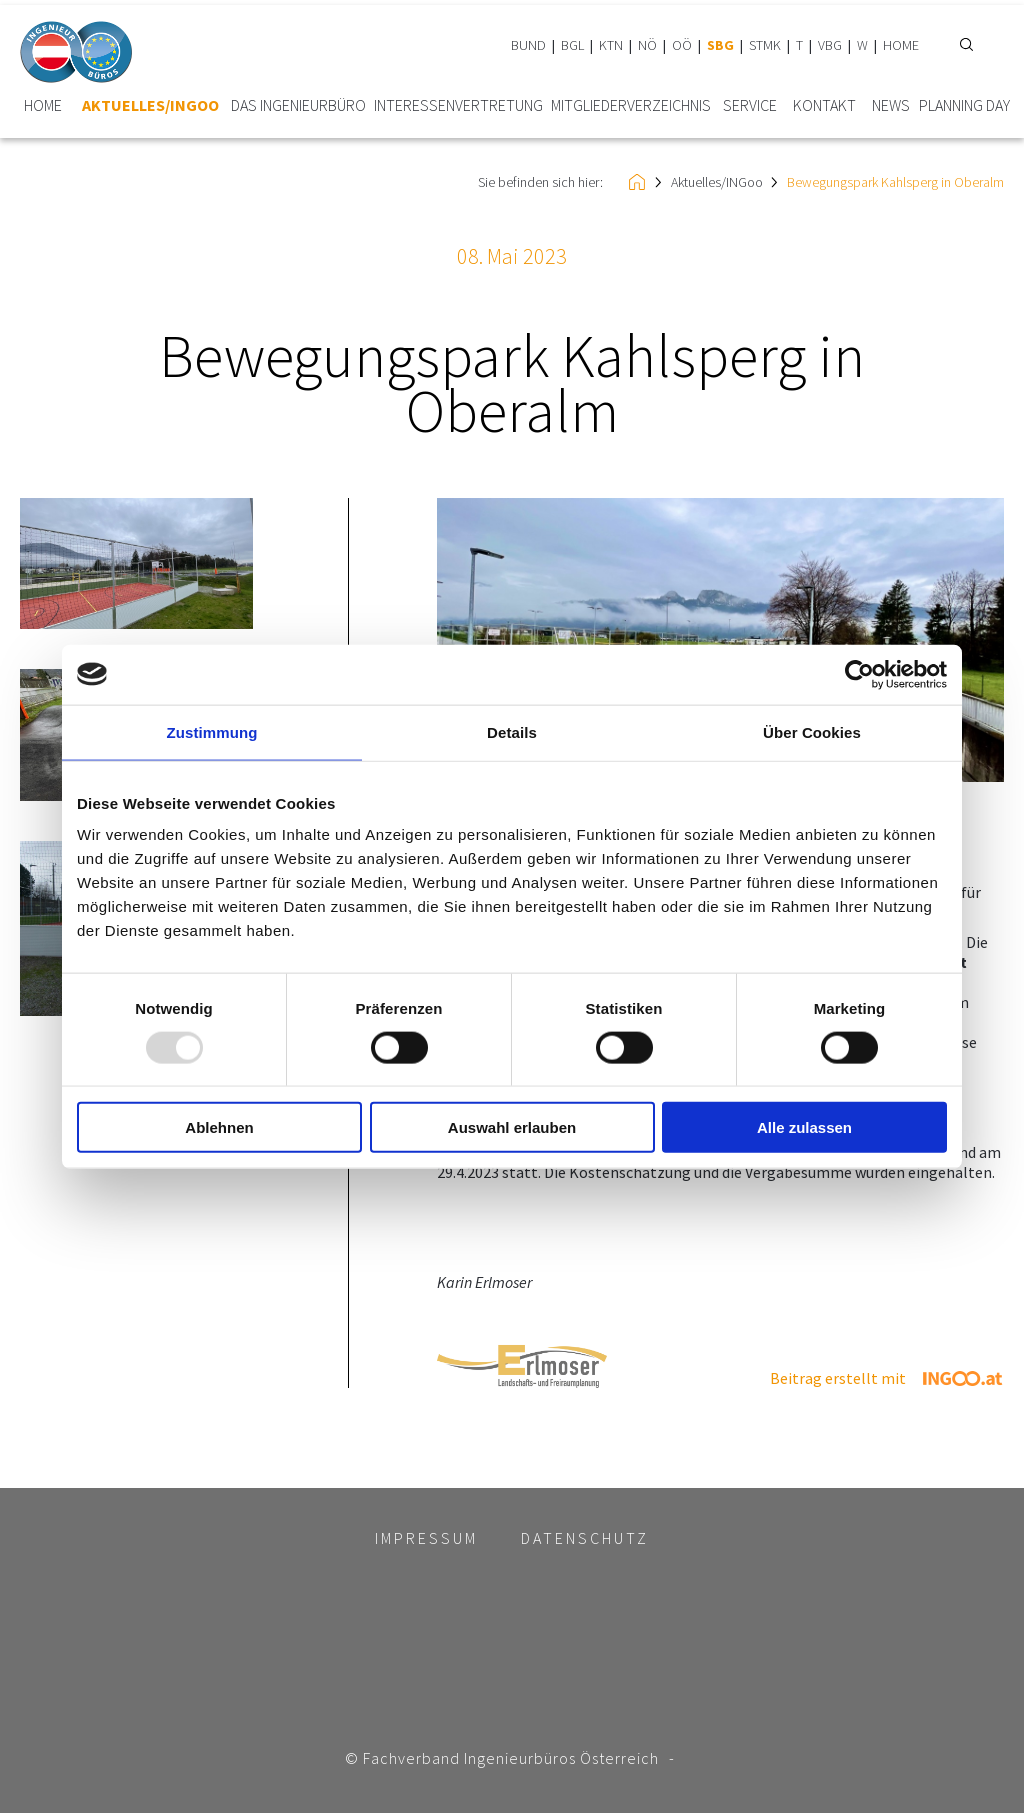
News (891, 105)
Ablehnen (219, 1127)
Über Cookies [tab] (812, 731)
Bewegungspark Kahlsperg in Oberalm (895, 182)
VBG (830, 45)
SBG (720, 45)
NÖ (647, 45)
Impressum (426, 1538)
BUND (528, 45)
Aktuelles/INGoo (150, 105)
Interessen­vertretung (458, 105)
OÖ (682, 45)
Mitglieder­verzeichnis (631, 105)
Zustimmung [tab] (212, 731)
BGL (572, 45)
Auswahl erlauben (512, 1127)
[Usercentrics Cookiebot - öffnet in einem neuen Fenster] (859, 674)
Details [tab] (512, 731)
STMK (765, 45)
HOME (901, 45)
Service (750, 105)
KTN (611, 45)
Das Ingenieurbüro (298, 105)
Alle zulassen (804, 1127)
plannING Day (964, 105)
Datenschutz (585, 1538)
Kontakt (824, 105)
